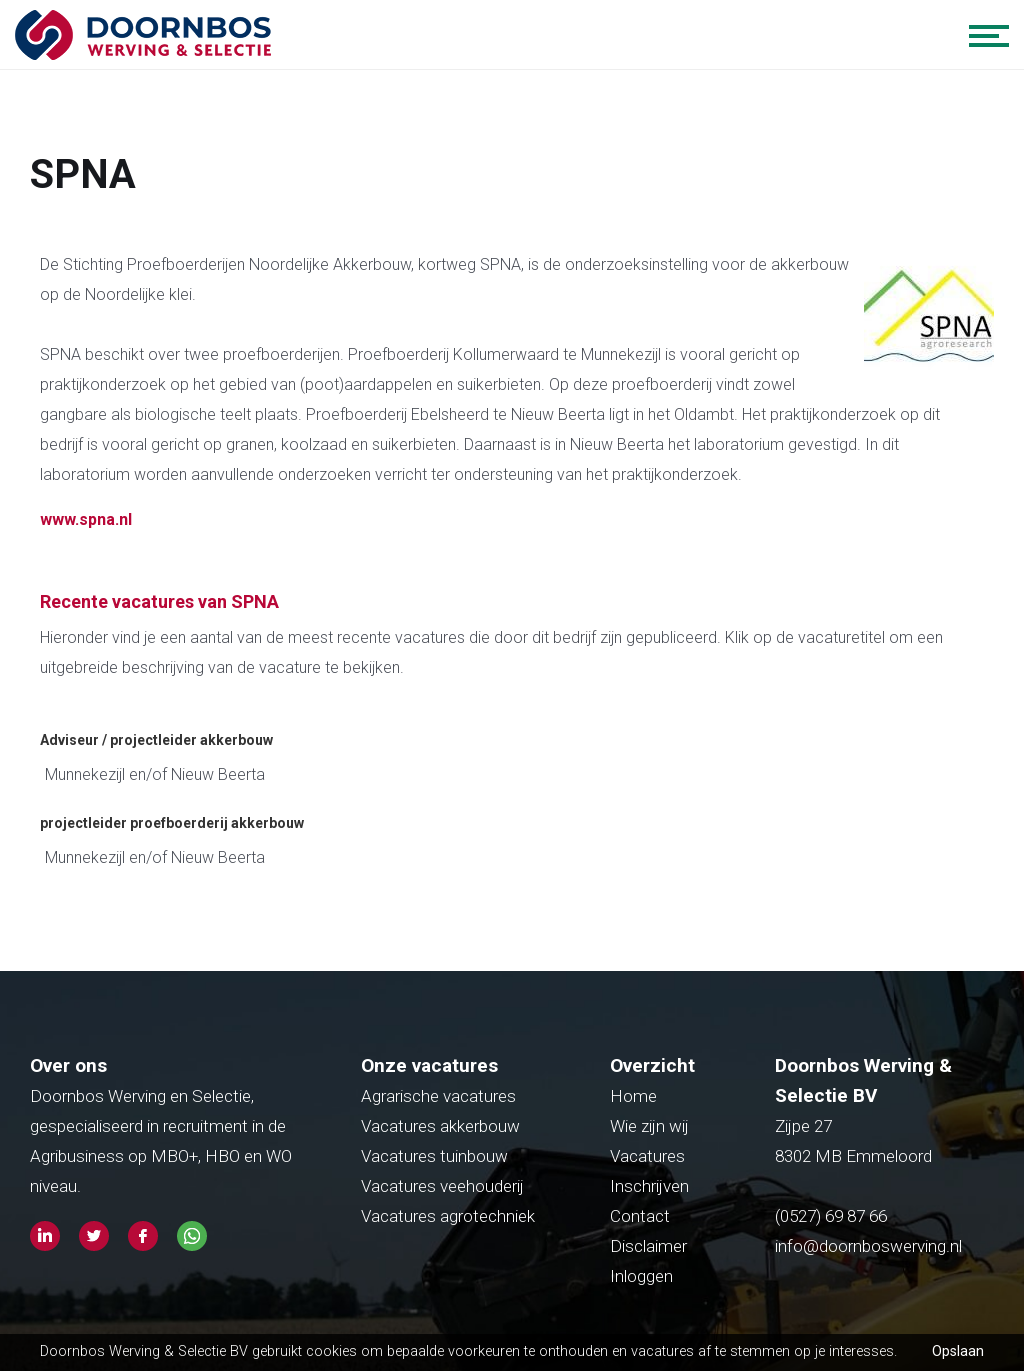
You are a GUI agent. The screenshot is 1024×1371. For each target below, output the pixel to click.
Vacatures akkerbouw (440, 1126)
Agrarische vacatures (438, 1096)
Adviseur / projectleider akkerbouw (156, 740)
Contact (640, 1216)
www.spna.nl (86, 519)
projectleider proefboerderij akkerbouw (172, 823)
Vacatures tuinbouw (434, 1156)
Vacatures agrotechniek (448, 1216)
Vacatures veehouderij (442, 1186)
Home (633, 1096)
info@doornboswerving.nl (868, 1246)
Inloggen (641, 1276)
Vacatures (647, 1156)
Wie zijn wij (649, 1126)
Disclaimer (648, 1246)
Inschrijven (649, 1186)
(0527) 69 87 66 (833, 1216)
